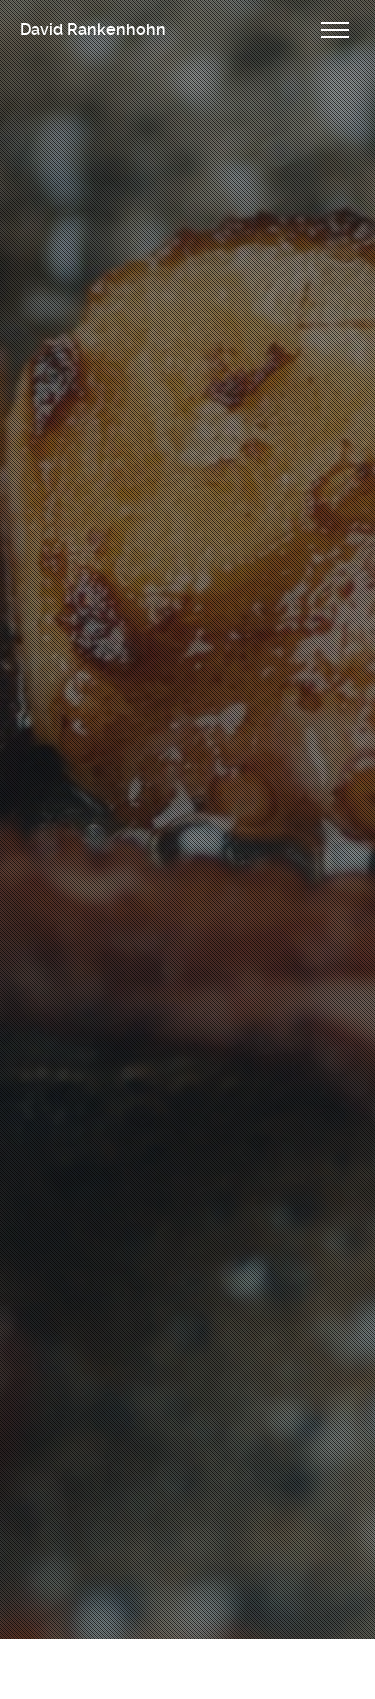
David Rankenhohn (93, 29)
